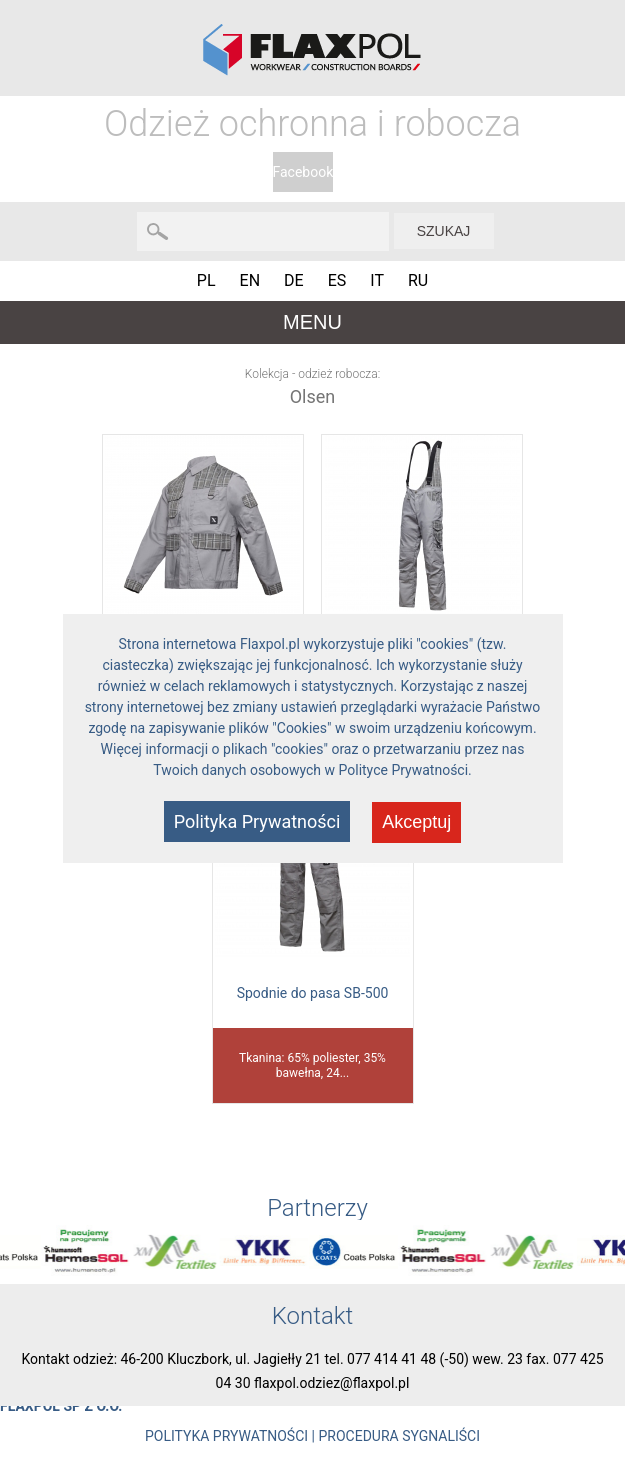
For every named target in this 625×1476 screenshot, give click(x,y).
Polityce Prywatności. (405, 770)
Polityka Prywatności (257, 821)
